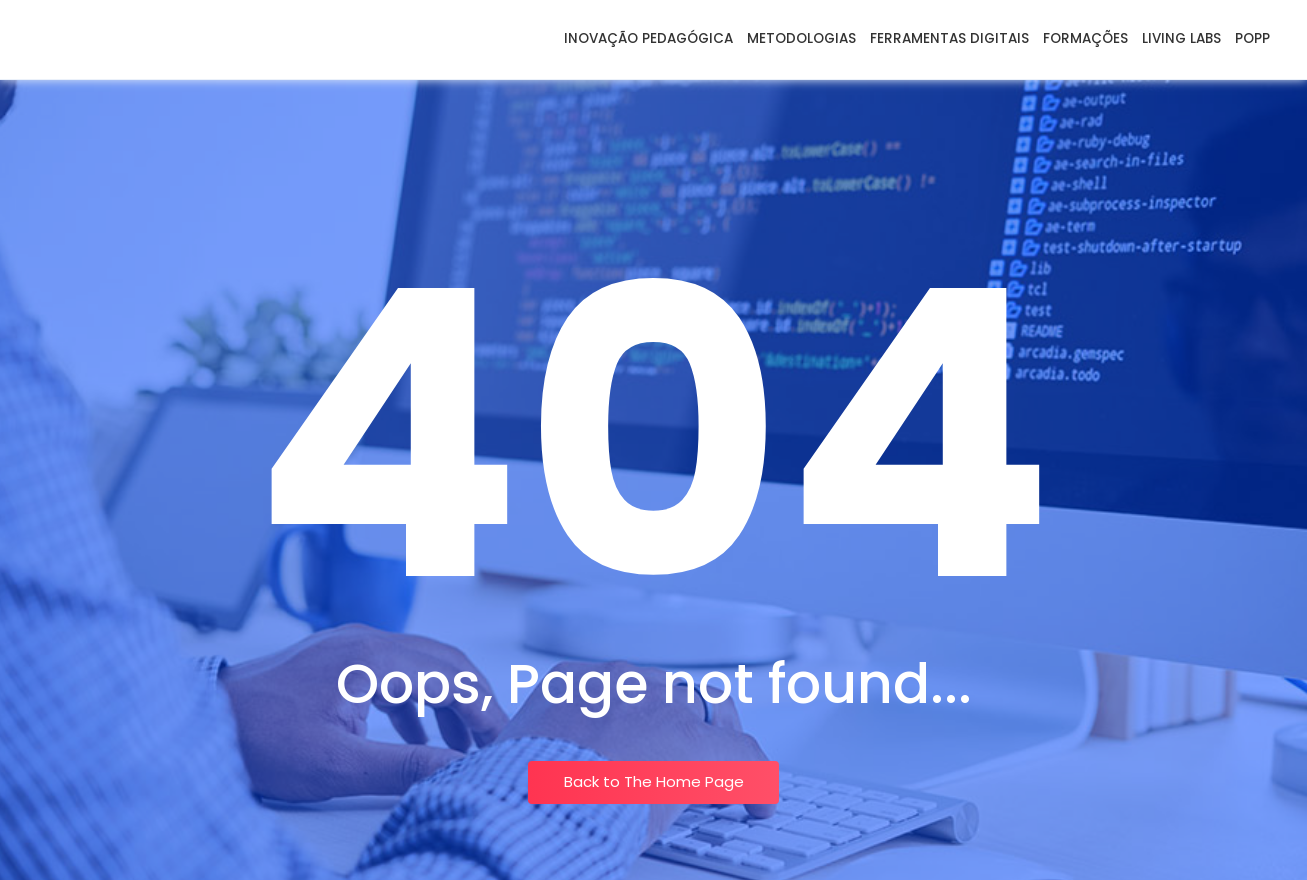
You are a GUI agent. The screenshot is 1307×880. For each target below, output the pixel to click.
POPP (1252, 38)
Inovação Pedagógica (648, 38)
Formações (1085, 38)
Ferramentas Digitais (949, 38)
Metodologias (801, 38)
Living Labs (1181, 38)
